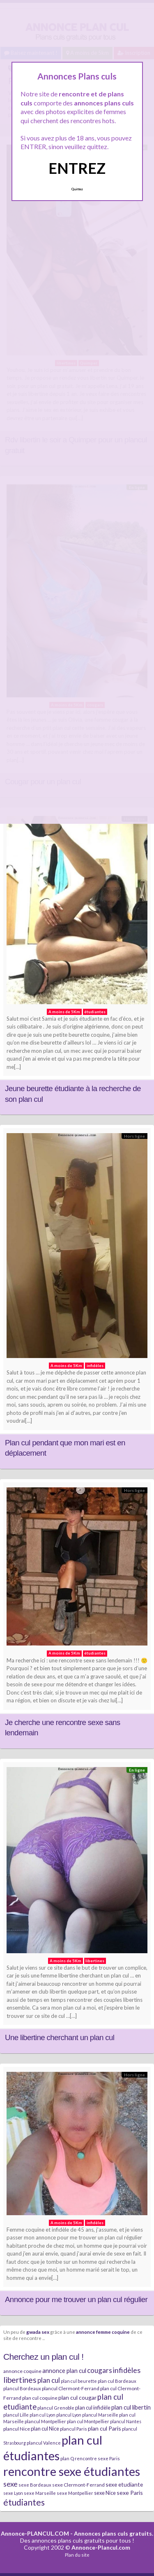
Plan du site (77, 2554)
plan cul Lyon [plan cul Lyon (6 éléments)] (42, 2414)
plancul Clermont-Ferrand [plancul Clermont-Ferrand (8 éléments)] (70, 2388)
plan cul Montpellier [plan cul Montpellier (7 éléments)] (88, 2421)
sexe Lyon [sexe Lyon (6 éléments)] (13, 2493)
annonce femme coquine (103, 2332)
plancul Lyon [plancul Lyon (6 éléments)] (68, 2414)
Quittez (77, 189)
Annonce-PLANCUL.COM (35, 2533)
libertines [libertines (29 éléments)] (20, 2379)
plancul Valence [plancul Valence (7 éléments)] (44, 2442)
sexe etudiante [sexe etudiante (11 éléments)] (124, 2484)
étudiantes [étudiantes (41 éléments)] (24, 2502)
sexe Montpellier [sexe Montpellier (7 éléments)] (75, 2493)
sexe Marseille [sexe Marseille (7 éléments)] (40, 2493)
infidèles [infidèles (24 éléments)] (126, 2370)
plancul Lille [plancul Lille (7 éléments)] (16, 2414)
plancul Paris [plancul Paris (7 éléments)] (73, 2428)
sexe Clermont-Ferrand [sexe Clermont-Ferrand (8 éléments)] (78, 2485)
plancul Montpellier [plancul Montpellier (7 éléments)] (45, 2421)
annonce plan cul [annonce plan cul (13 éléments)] (64, 2370)
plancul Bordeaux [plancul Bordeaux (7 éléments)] (22, 2388)
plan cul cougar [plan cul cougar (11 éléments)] (77, 2397)
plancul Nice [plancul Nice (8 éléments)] (16, 2429)
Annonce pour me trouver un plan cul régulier (76, 2299)
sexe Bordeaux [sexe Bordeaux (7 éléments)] (34, 2484)
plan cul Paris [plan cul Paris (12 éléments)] (104, 2428)
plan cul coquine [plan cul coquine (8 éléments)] (39, 2398)
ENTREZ (77, 168)
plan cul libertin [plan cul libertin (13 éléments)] (131, 2407)
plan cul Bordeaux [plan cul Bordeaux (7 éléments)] (117, 2381)
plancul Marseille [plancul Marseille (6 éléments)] (100, 2414)
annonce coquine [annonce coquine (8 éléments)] (22, 2371)
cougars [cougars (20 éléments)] (99, 2370)
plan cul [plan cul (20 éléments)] (48, 2380)
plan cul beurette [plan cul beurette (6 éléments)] (79, 2381)
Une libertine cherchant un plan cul (59, 2037)
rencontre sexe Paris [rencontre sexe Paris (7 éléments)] (97, 2458)
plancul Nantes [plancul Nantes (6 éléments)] (125, 2421)
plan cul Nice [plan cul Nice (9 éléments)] (45, 2428)
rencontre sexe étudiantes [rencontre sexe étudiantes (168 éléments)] (71, 2471)
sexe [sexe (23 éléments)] (10, 2483)
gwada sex (37, 2332)
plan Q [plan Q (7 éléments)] (67, 2458)
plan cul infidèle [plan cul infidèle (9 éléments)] (92, 2407)
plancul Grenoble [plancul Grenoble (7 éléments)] (55, 2407)
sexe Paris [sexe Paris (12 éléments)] (130, 2492)
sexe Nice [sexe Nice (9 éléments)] (105, 2493)
